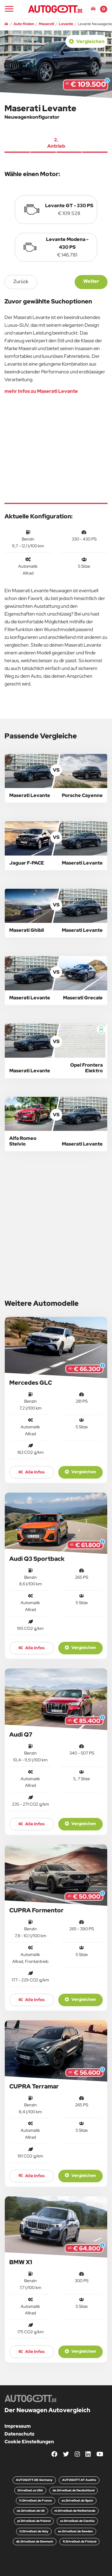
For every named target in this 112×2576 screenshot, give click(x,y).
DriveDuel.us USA (30, 2490)
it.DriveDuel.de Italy (33, 2531)
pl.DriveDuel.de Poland (33, 2521)
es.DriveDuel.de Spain (77, 2500)
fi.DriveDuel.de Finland (79, 2541)
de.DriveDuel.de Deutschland (73, 2490)
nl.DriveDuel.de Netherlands (74, 2511)
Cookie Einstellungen (29, 2441)
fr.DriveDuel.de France (35, 2500)
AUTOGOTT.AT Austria (79, 2480)
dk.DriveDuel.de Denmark (34, 2541)
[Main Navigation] (9, 8)
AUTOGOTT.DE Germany (34, 2480)
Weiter (91, 281)
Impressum (17, 2426)
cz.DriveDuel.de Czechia (77, 2521)
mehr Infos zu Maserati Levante (41, 391)
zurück (20, 281)
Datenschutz (19, 2434)
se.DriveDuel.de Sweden (75, 2531)
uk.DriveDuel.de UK (31, 2511)
